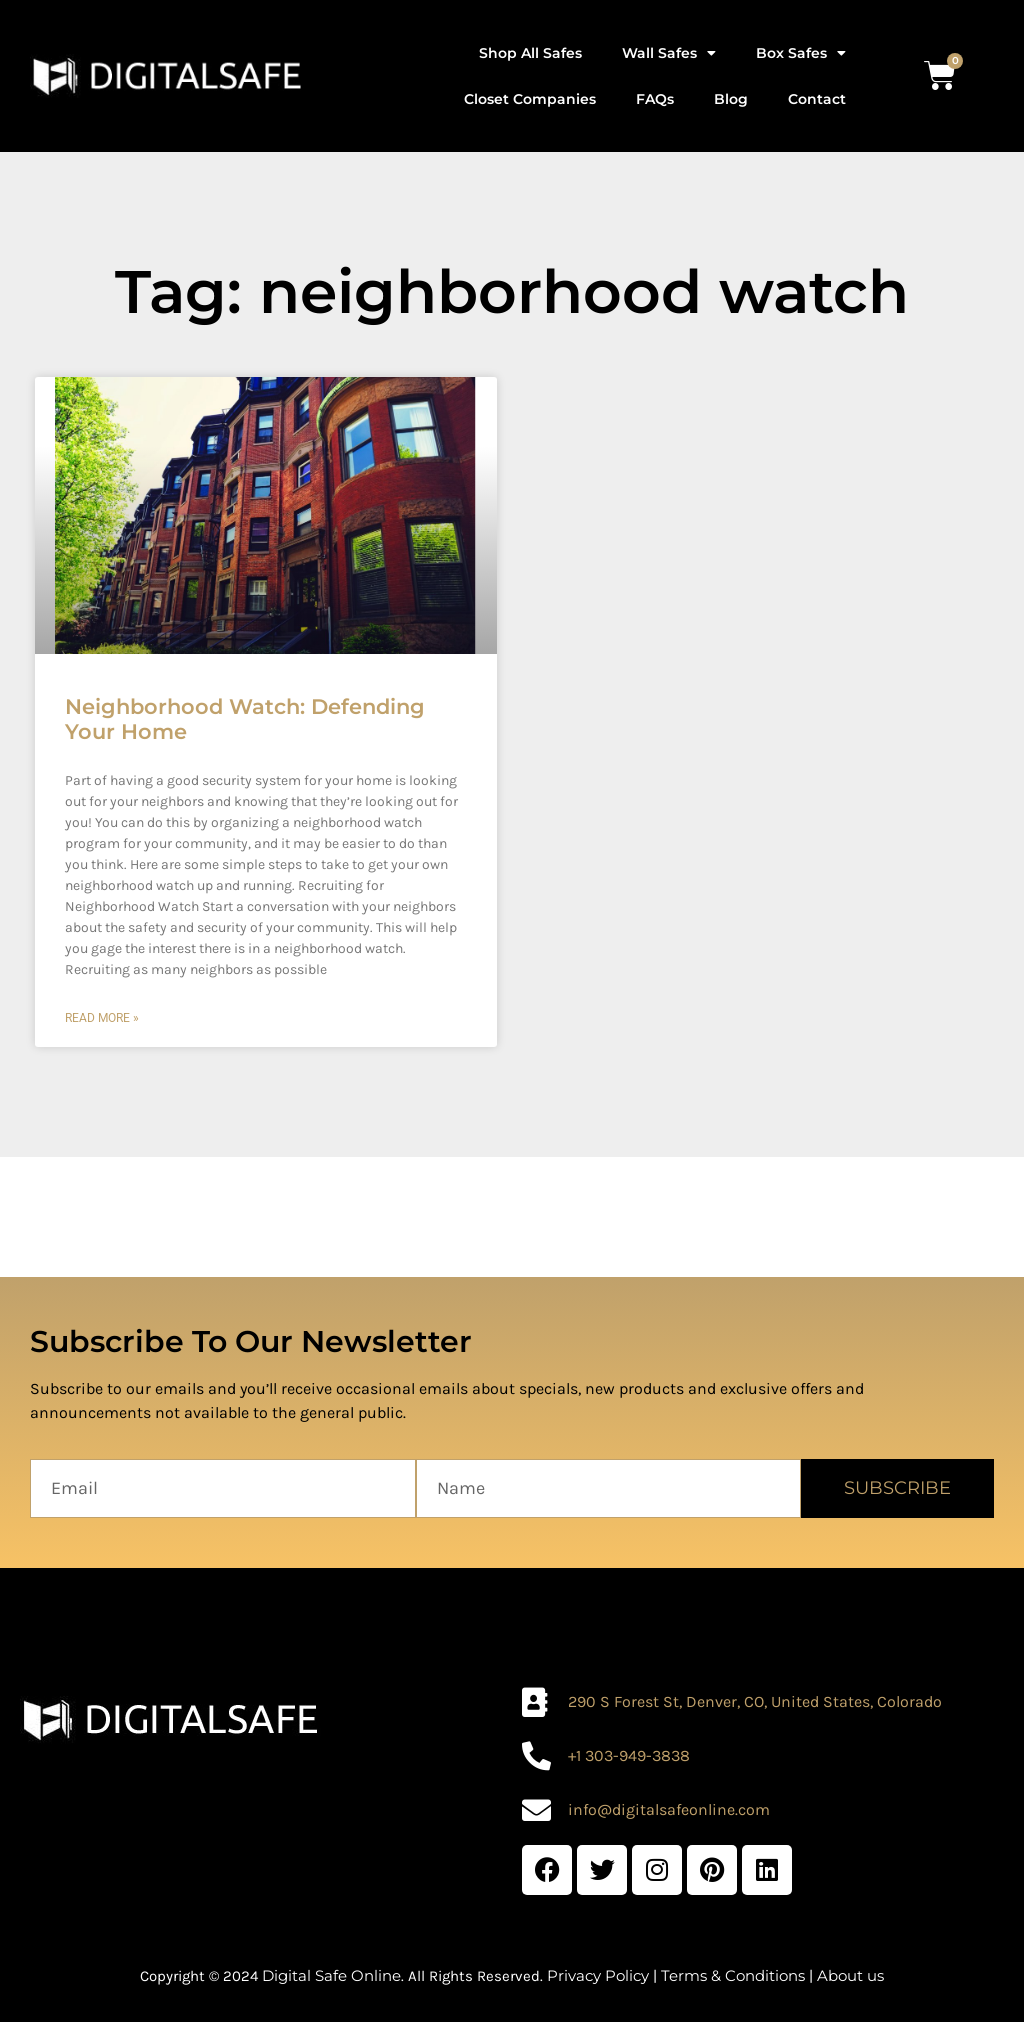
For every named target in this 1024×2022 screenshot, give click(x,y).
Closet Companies (530, 99)
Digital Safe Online (331, 1975)
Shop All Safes (530, 53)
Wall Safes (669, 53)
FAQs (655, 99)
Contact (817, 99)
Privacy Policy (598, 1975)
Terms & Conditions (733, 1975)
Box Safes (801, 53)
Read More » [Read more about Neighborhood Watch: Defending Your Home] (102, 1018)
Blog (731, 99)
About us (850, 1975)
